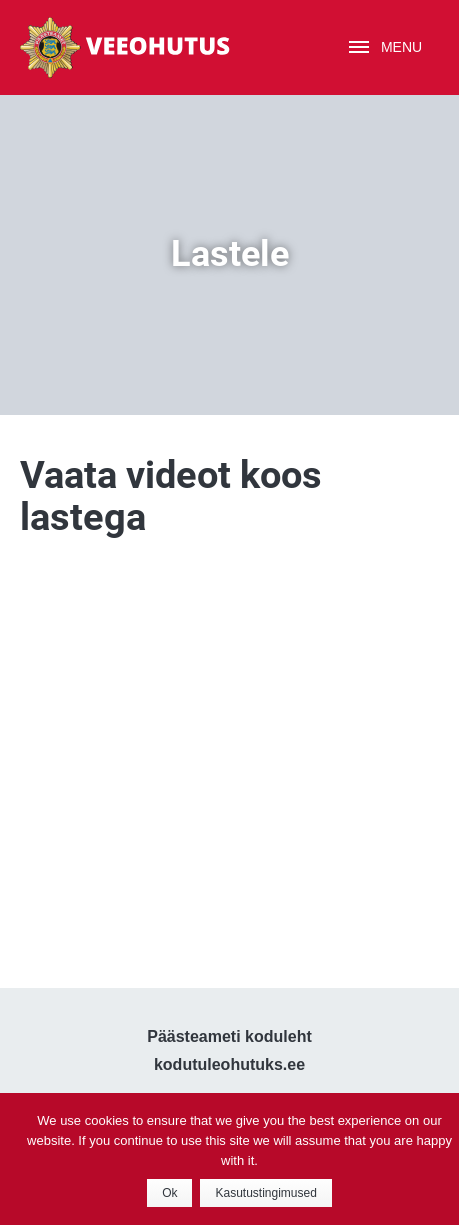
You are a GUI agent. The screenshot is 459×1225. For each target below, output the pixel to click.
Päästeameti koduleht (229, 1036)
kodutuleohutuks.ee (229, 1064)
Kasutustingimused (265, 1193)
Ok (169, 1193)
